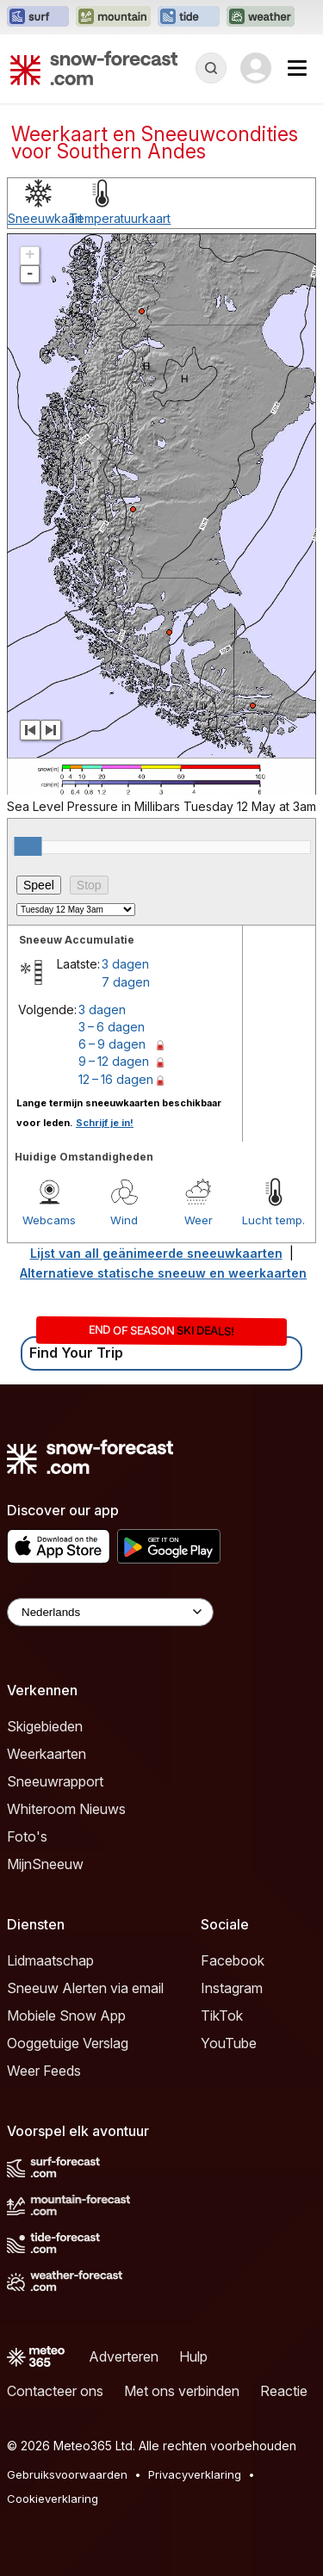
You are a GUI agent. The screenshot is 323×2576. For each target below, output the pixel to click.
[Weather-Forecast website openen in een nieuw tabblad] (261, 17)
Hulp (193, 2356)
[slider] (27, 846)
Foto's (27, 1836)
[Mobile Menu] (297, 68)
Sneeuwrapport (55, 1781)
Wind (124, 1220)
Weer (198, 1220)
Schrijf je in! (105, 1123)
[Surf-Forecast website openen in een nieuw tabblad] (38, 17)
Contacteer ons (55, 2391)
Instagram (232, 1988)
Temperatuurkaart (120, 218)
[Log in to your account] (255, 68)
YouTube (229, 2043)
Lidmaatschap (50, 1960)
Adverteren (123, 2356)
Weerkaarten (46, 1753)
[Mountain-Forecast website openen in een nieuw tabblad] (113, 17)
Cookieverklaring (52, 2498)
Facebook (232, 1960)
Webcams (49, 1220)
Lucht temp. (273, 1220)
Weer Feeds (44, 2070)
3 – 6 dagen (111, 1026)
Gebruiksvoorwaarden (67, 2474)
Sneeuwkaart (45, 218)
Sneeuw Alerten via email (85, 1988)
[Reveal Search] (211, 68)
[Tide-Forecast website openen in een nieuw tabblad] (189, 17)
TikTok (222, 2015)
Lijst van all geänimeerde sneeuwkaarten (156, 1253)
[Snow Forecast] (93, 68)
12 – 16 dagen (115, 1079)
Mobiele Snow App (66, 2015)
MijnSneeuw (45, 1864)
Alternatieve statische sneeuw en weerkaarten (163, 1273)
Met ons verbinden (181, 2391)
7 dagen (126, 982)
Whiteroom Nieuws (66, 1808)
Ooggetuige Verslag (67, 2043)
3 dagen (125, 964)
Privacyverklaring (194, 2474)
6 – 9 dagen (112, 1044)
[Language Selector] (110, 1612)
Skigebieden (45, 1726)
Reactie (283, 2391)
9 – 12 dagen (113, 1061)
